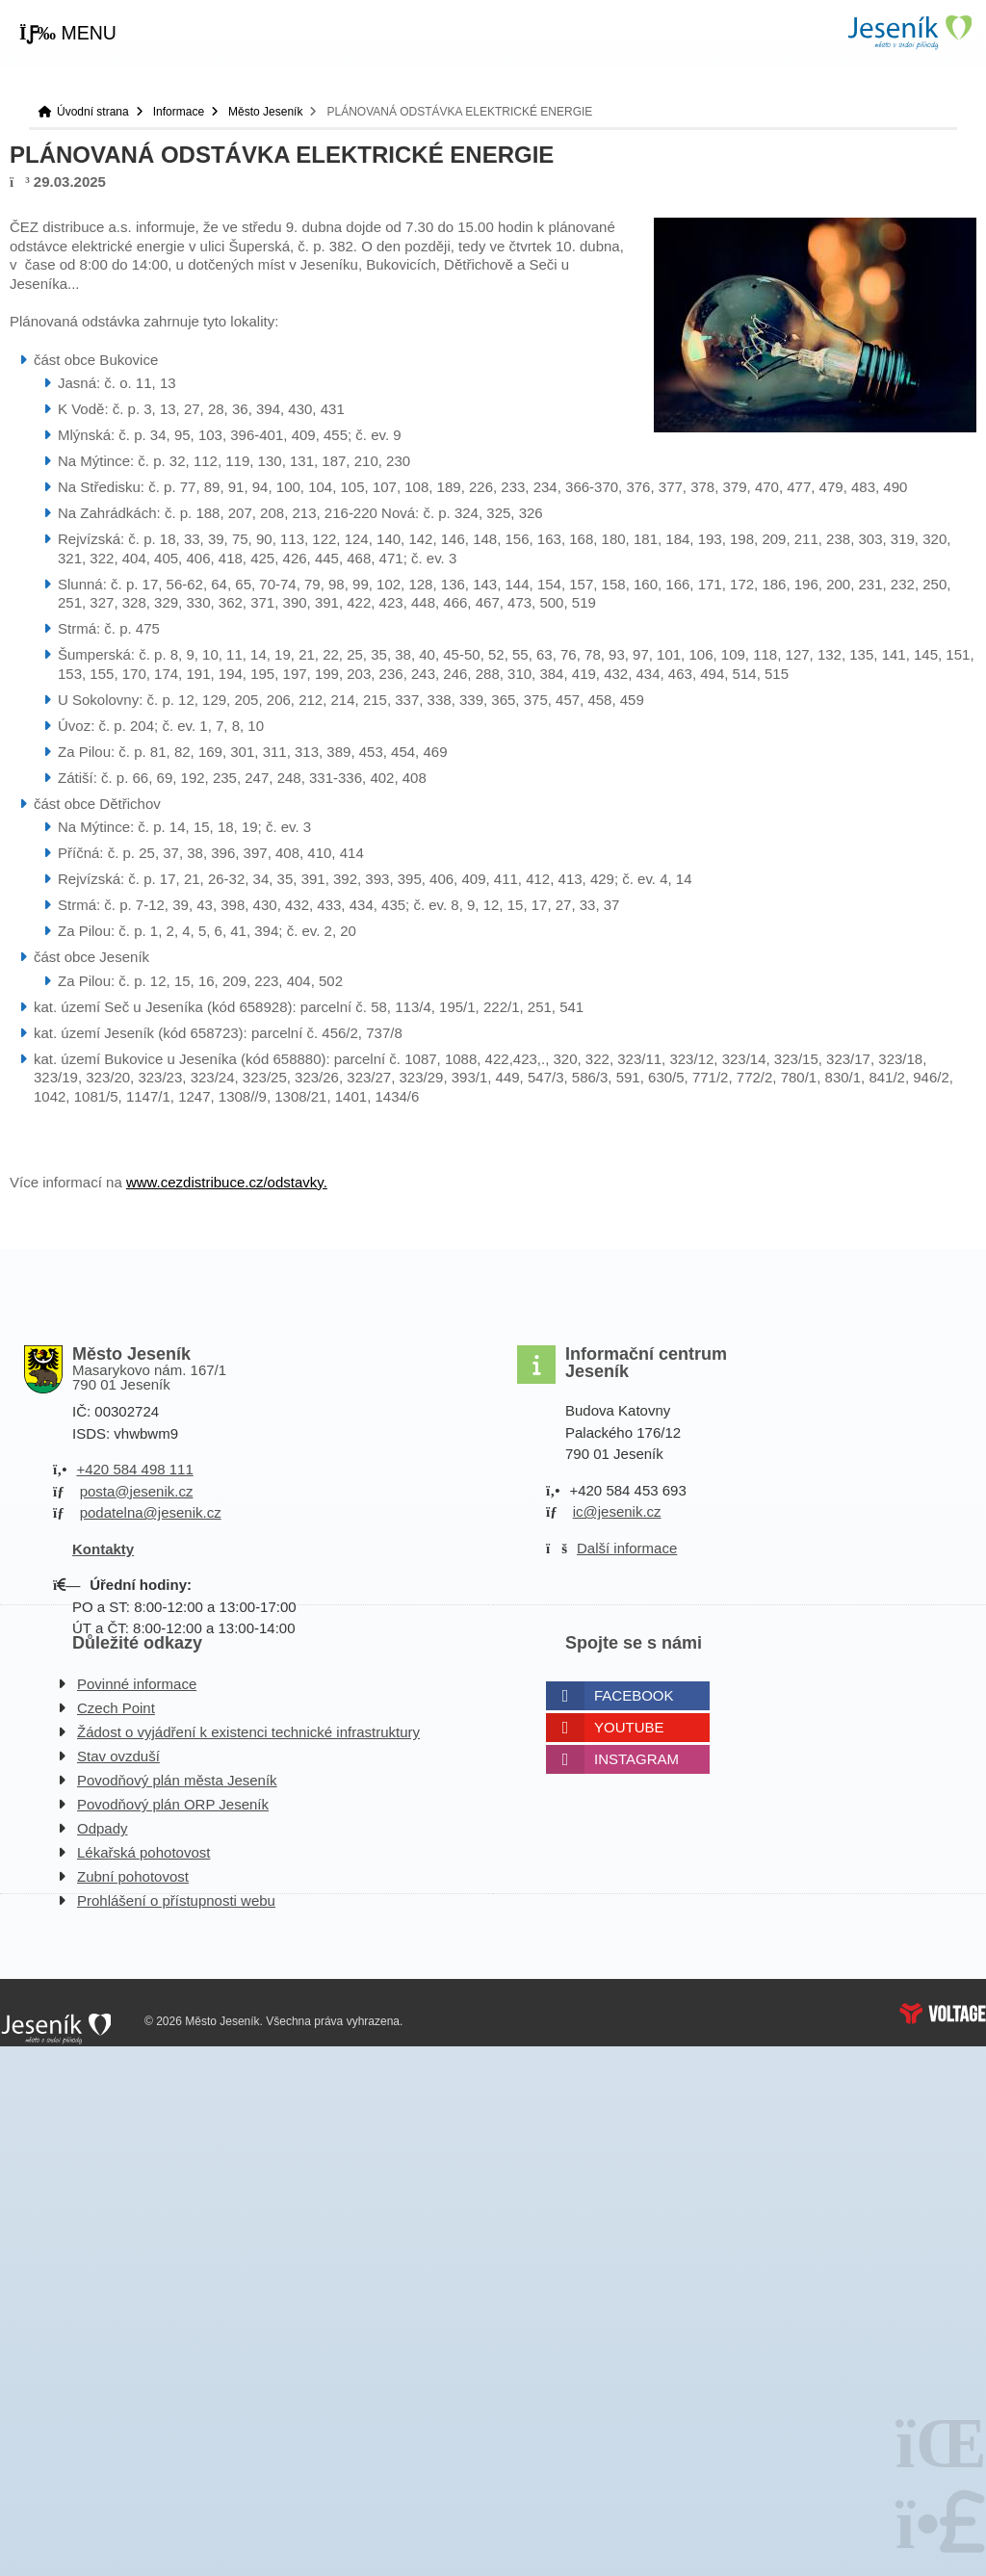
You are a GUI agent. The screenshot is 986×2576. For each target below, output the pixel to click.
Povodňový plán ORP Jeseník (173, 1804)
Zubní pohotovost (133, 1876)
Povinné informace (136, 1684)
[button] (68, 33)
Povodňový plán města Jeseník (177, 1780)
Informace (178, 111)
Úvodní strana (909, 32)
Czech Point (116, 1708)
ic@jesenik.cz (617, 1511)
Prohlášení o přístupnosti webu (176, 1900)
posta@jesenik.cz (137, 1491)
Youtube (629, 1727)
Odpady (102, 1828)
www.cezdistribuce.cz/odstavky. (226, 1182)
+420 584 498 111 (134, 1469)
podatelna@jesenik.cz (150, 1512)
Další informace (627, 1548)
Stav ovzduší (118, 1756)
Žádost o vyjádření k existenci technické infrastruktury (248, 1732)
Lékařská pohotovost (143, 1852)
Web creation (942, 2013)
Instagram (636, 1759)
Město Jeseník (265, 111)
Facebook (634, 1695)
